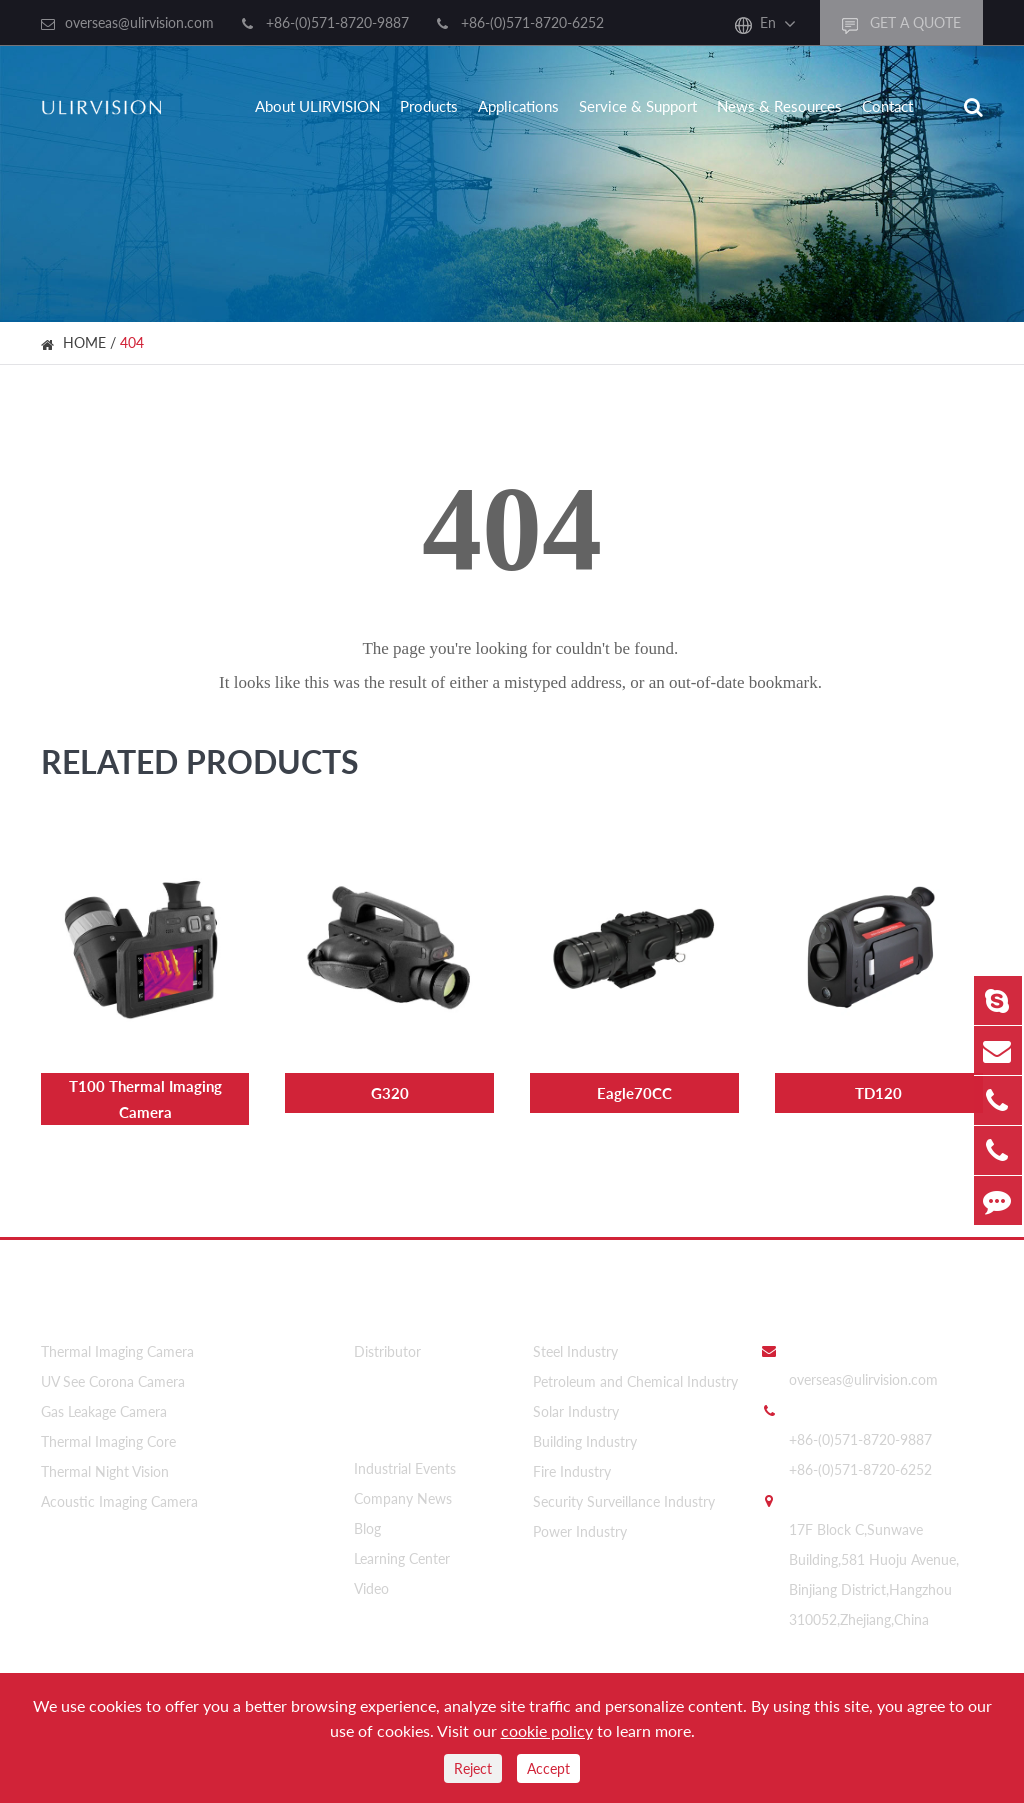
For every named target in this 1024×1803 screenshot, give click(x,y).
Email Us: (817, 1347)
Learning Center (402, 1553)
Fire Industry (572, 1469)
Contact (887, 106)
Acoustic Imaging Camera (119, 1499)
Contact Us (803, 1303)
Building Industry (585, 1439)
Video (371, 1583)
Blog (367, 1523)
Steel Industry (575, 1349)
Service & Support (638, 106)
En (768, 22)
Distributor (387, 1349)
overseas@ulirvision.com (139, 22)
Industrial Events (405, 1463)
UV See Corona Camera (113, 1379)
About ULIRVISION (317, 106)
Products (429, 106)
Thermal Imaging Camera (117, 1349)
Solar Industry (576, 1409)
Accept (548, 1768)
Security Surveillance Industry (624, 1499)
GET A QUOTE (901, 23)
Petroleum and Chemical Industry (635, 1379)
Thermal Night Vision (105, 1469)
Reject (473, 1768)
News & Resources (779, 106)
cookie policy (547, 1730)
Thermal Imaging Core (108, 1439)
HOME (84, 342)
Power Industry (580, 1529)
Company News (403, 1493)
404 (132, 342)
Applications (518, 106)
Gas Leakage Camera (104, 1409)
